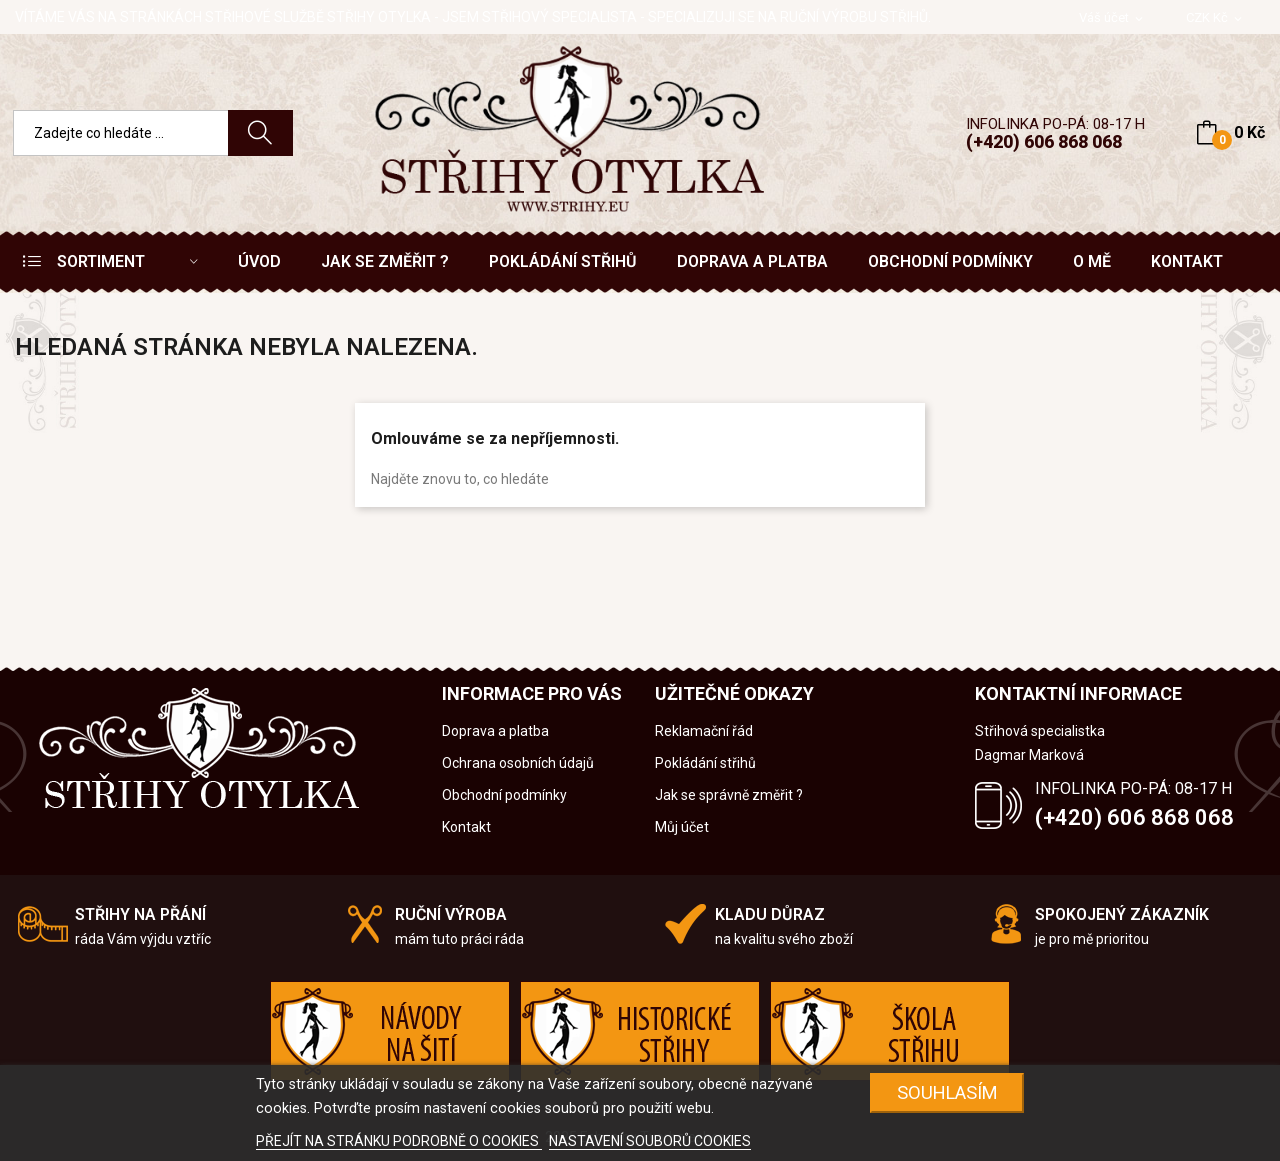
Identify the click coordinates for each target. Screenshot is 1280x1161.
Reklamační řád (704, 731)
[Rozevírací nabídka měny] (1215, 18)
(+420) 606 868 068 (1044, 141)
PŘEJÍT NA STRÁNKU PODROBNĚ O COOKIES (399, 1141)
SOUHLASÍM (947, 1092)
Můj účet (682, 827)
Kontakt (466, 827)
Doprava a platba (495, 731)
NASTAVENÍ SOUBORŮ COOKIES (650, 1141)
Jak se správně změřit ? (729, 795)
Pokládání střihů (705, 763)
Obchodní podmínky (504, 795)
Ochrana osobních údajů (518, 763)
